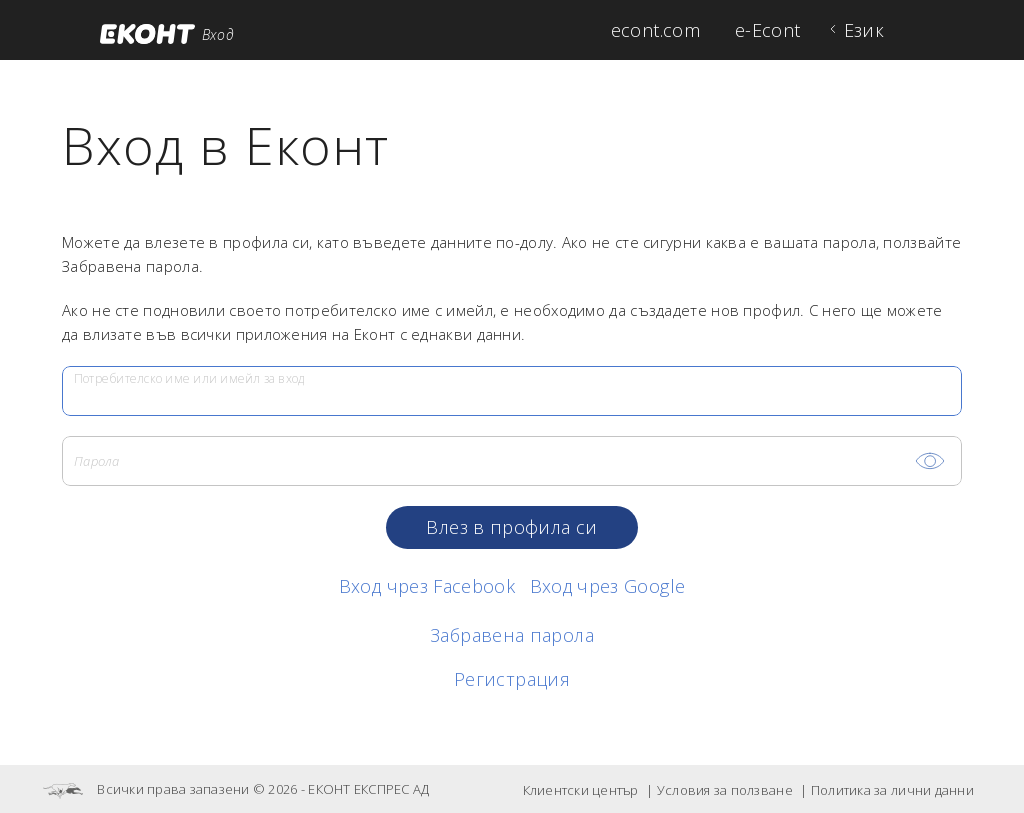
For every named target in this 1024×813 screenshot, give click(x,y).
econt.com (655, 30)
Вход (218, 34)
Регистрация (512, 679)
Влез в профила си (511, 527)
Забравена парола (512, 635)
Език (864, 30)
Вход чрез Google (608, 586)
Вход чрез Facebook (427, 586)
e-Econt (768, 30)
